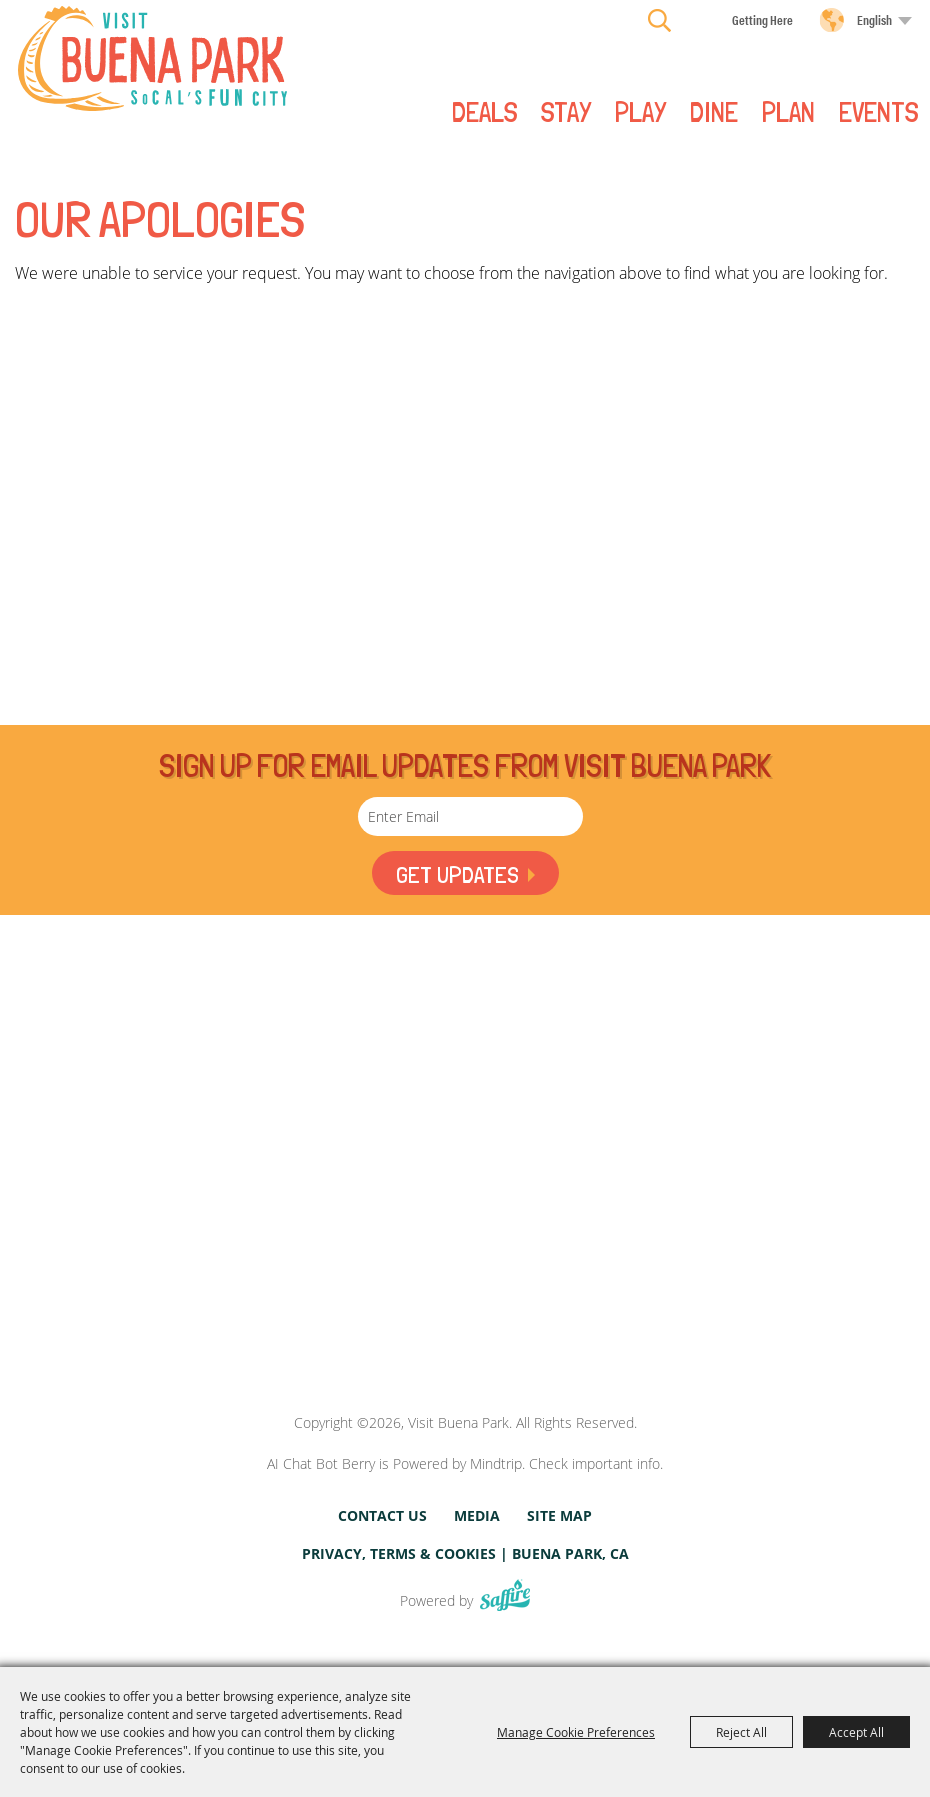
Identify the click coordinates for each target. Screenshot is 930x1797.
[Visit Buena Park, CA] (465, 1322)
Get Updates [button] (456, 874)
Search (659, 20)
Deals (484, 111)
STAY (566, 111)
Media (477, 1515)
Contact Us (382, 1515)
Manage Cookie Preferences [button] (576, 1732)
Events (878, 111)
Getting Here (762, 19)
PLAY (640, 111)
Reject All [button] (741, 1732)
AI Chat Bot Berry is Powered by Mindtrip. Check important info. (465, 1463)
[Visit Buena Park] (153, 58)
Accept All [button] (856, 1732)
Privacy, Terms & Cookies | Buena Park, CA (465, 1553)
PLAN (788, 111)
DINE (714, 111)
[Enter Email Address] (470, 816)
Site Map (559, 1515)
